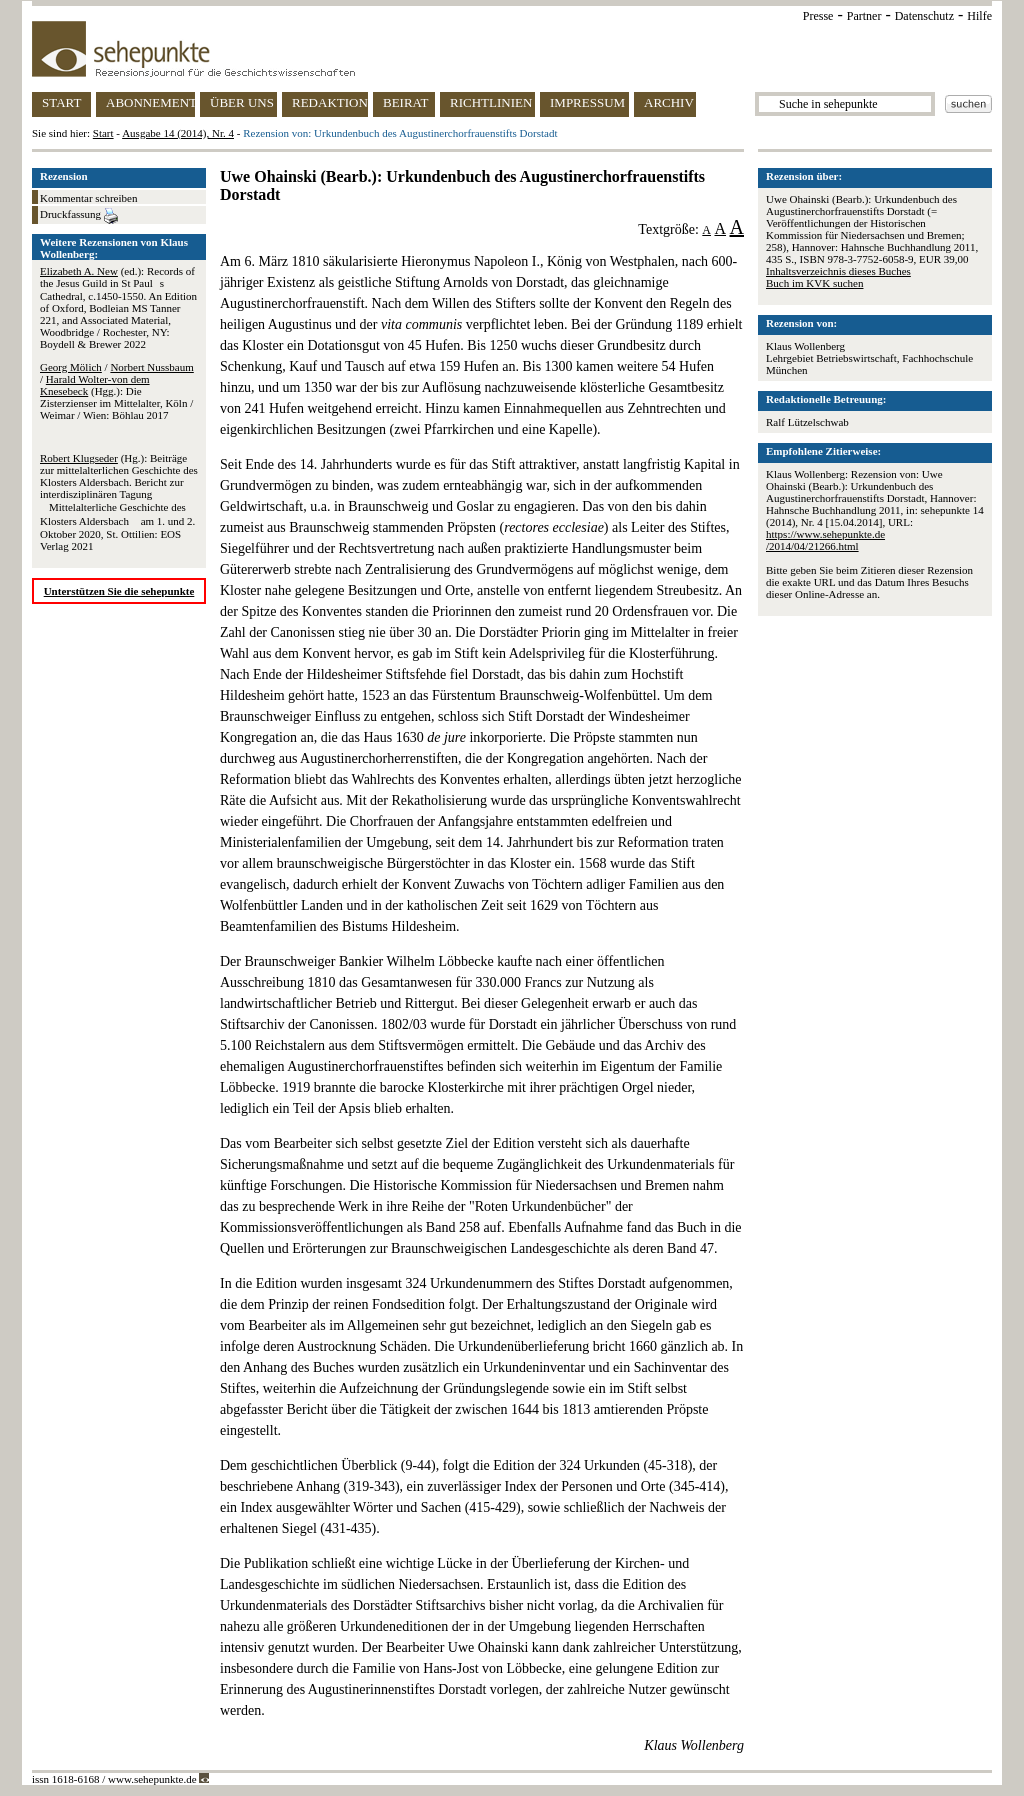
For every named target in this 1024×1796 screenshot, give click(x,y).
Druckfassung (79, 216)
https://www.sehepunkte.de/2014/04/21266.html (825, 540)
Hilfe (979, 16)
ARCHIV (669, 102)
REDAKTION (330, 102)
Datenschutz (924, 16)
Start (103, 133)
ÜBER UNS (242, 102)
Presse (818, 16)
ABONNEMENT (150, 102)
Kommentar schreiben (88, 198)
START (61, 102)
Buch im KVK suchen (814, 283)
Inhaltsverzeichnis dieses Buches (838, 271)
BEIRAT (406, 102)
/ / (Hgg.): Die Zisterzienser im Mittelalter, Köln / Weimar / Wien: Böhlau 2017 (117, 391)
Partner (864, 16)
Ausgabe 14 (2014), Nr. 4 (178, 133)
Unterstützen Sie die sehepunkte (119, 591)
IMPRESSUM (587, 102)
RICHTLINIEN (491, 102)
